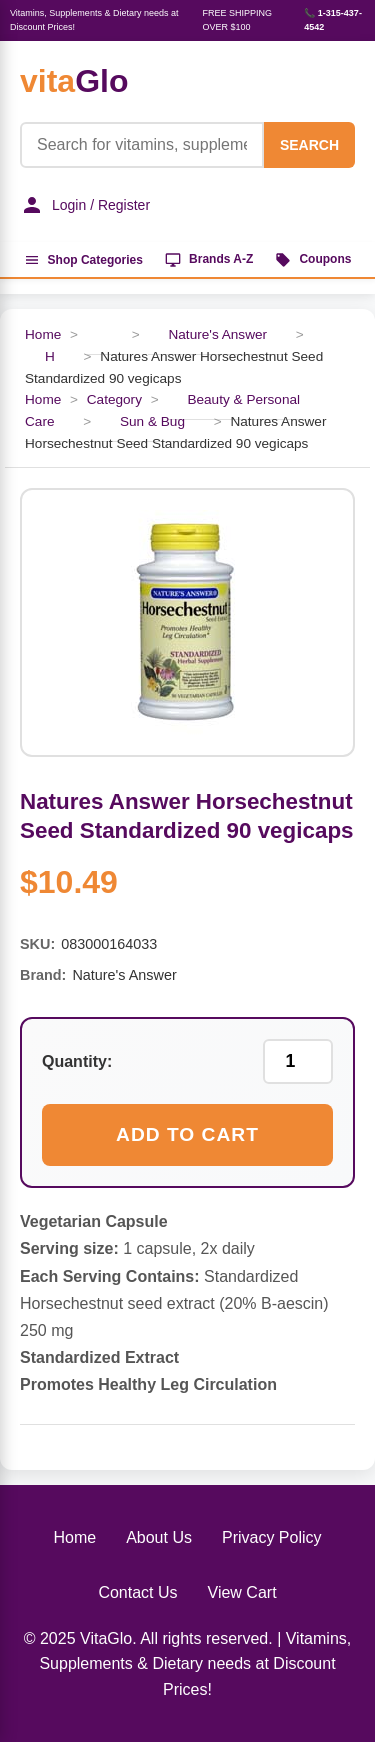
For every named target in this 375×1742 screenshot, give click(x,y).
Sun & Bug (152, 421)
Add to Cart (187, 1134)
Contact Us (137, 1592)
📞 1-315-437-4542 (333, 20)
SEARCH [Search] (309, 145)
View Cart (242, 1592)
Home (74, 1537)
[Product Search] (142, 145)
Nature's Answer (217, 334)
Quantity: (77, 1061)
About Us (159, 1537)
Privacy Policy (272, 1537)
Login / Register (85, 205)
